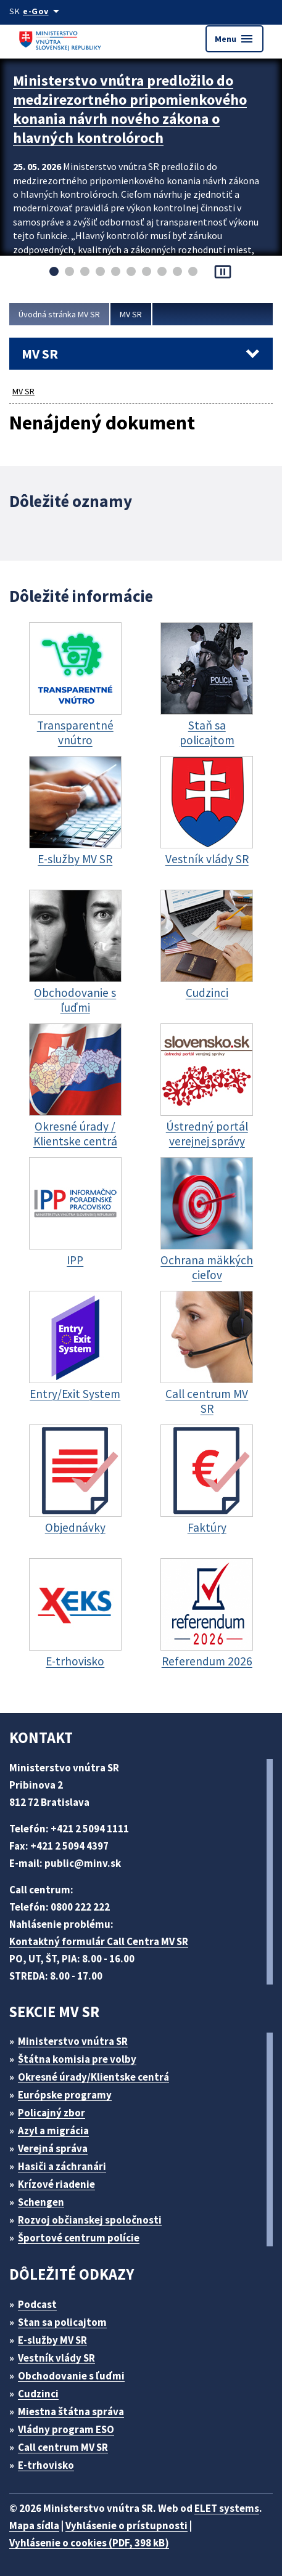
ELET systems (226, 2508)
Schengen (41, 2202)
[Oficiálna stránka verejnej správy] (43, 11)
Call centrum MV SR (63, 2447)
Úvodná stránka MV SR (59, 314)
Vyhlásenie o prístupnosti (126, 2525)
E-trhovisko (46, 2465)
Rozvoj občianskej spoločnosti (90, 2220)
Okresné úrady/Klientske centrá (93, 2077)
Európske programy (65, 2095)
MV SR (131, 314)
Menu (234, 38)
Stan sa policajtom (62, 2322)
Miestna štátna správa (71, 2411)
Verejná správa (53, 2148)
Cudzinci (38, 2393)
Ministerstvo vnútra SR (73, 2041)
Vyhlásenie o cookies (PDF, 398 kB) (89, 2543)
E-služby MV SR (52, 2340)
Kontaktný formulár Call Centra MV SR (98, 1941)
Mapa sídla (34, 2525)
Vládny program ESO (66, 2429)
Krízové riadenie (56, 2184)
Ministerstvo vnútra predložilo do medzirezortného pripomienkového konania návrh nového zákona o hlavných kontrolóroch (130, 109)
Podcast (37, 2304)
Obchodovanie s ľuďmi (71, 2376)
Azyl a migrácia (53, 2130)
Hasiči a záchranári (62, 2166)
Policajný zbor (51, 2112)
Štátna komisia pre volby (77, 2059)
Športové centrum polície (78, 2238)
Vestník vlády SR (56, 2358)
